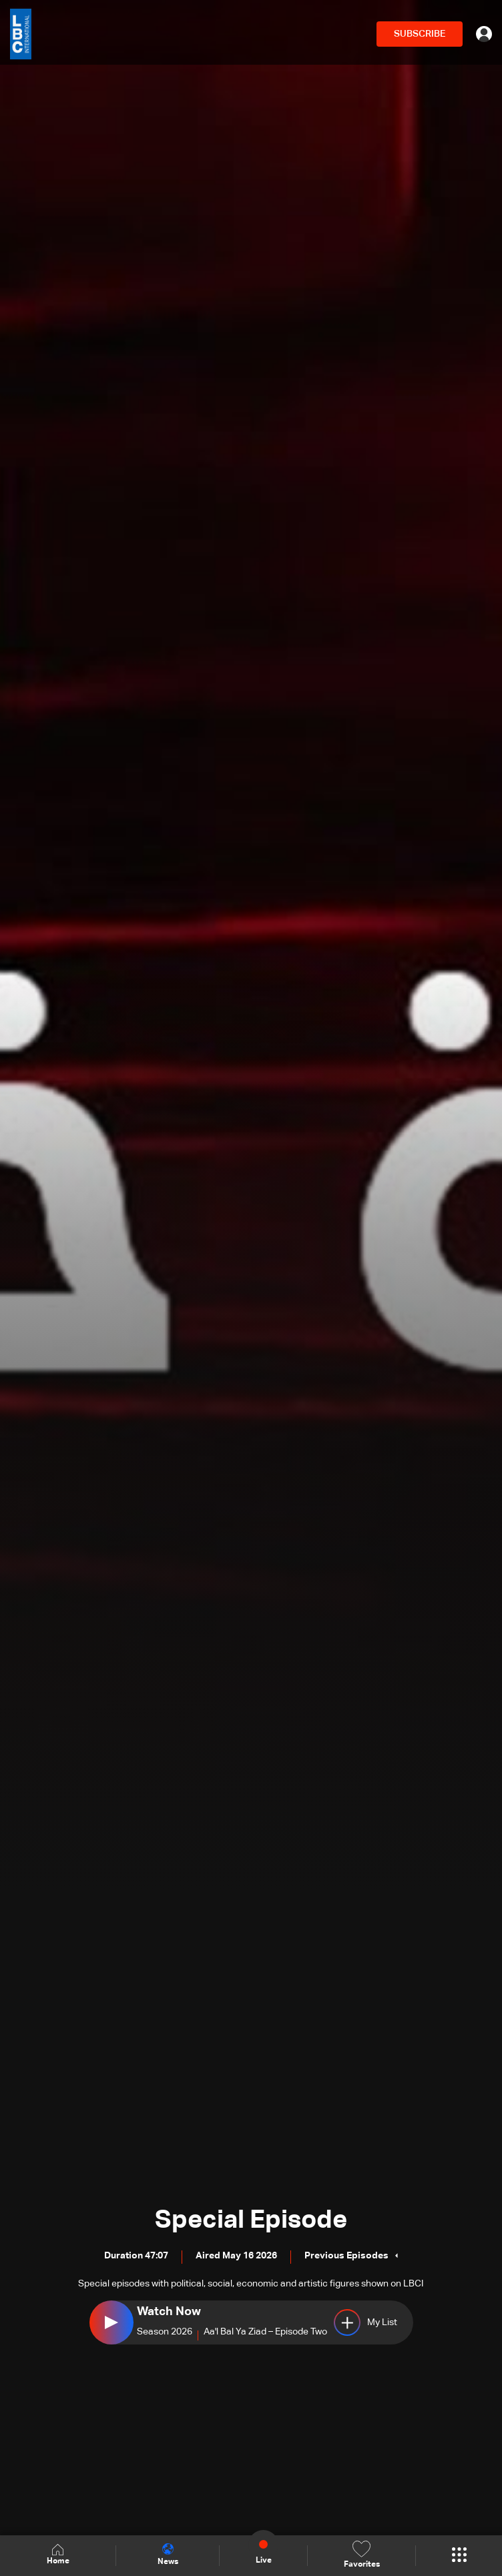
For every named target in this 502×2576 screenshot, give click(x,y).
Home (58, 2555)
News (168, 2554)
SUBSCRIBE (419, 34)
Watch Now (169, 2312)
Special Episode (251, 2220)
